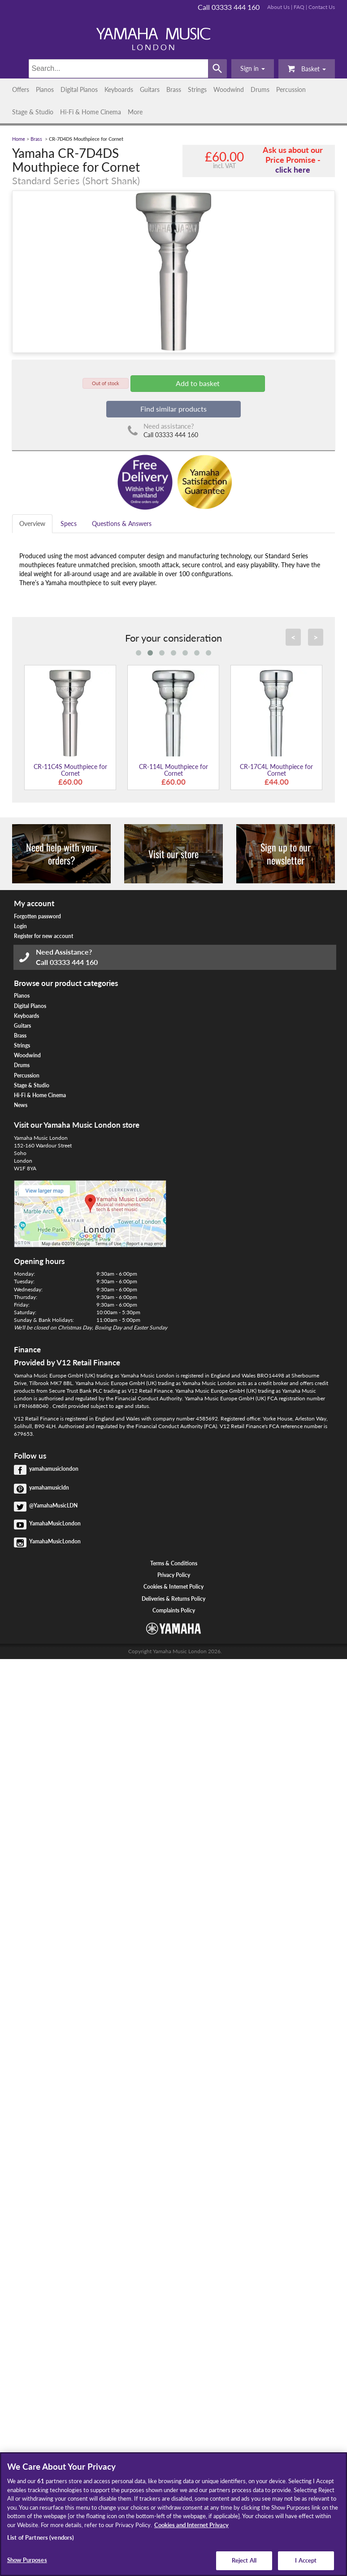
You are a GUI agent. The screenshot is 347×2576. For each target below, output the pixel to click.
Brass (173, 89)
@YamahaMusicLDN (53, 1505)
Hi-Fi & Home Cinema (90, 112)
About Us (278, 7)
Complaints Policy (173, 1610)
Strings (197, 89)
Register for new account (43, 936)
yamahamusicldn (49, 1487)
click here (292, 169)
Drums (260, 89)
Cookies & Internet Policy (173, 1586)
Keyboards (118, 89)
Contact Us (321, 7)
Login (20, 926)
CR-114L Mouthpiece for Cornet (173, 770)
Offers (20, 89)
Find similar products (173, 408)
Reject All (244, 2560)
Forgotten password (37, 916)
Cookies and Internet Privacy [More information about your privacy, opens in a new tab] (191, 2524)
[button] (252, 68)
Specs (69, 523)
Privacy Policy (173, 1575)
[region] (173, 2514)
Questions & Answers (122, 523)
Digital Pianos (79, 89)
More (135, 112)
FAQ (299, 7)
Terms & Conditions (173, 1563)
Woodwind (228, 89)
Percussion (291, 89)
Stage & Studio (32, 112)
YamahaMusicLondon (55, 1523)
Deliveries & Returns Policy (173, 1598)
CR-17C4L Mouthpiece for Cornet (276, 770)
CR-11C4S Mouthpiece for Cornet (70, 770)
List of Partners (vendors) (40, 2537)
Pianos (45, 89)
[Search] (118, 68)
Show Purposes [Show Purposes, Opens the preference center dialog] (27, 2559)
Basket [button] (306, 68)
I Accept (306, 2560)
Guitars (150, 89)
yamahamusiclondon (53, 1468)
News (20, 1105)
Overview (32, 523)
